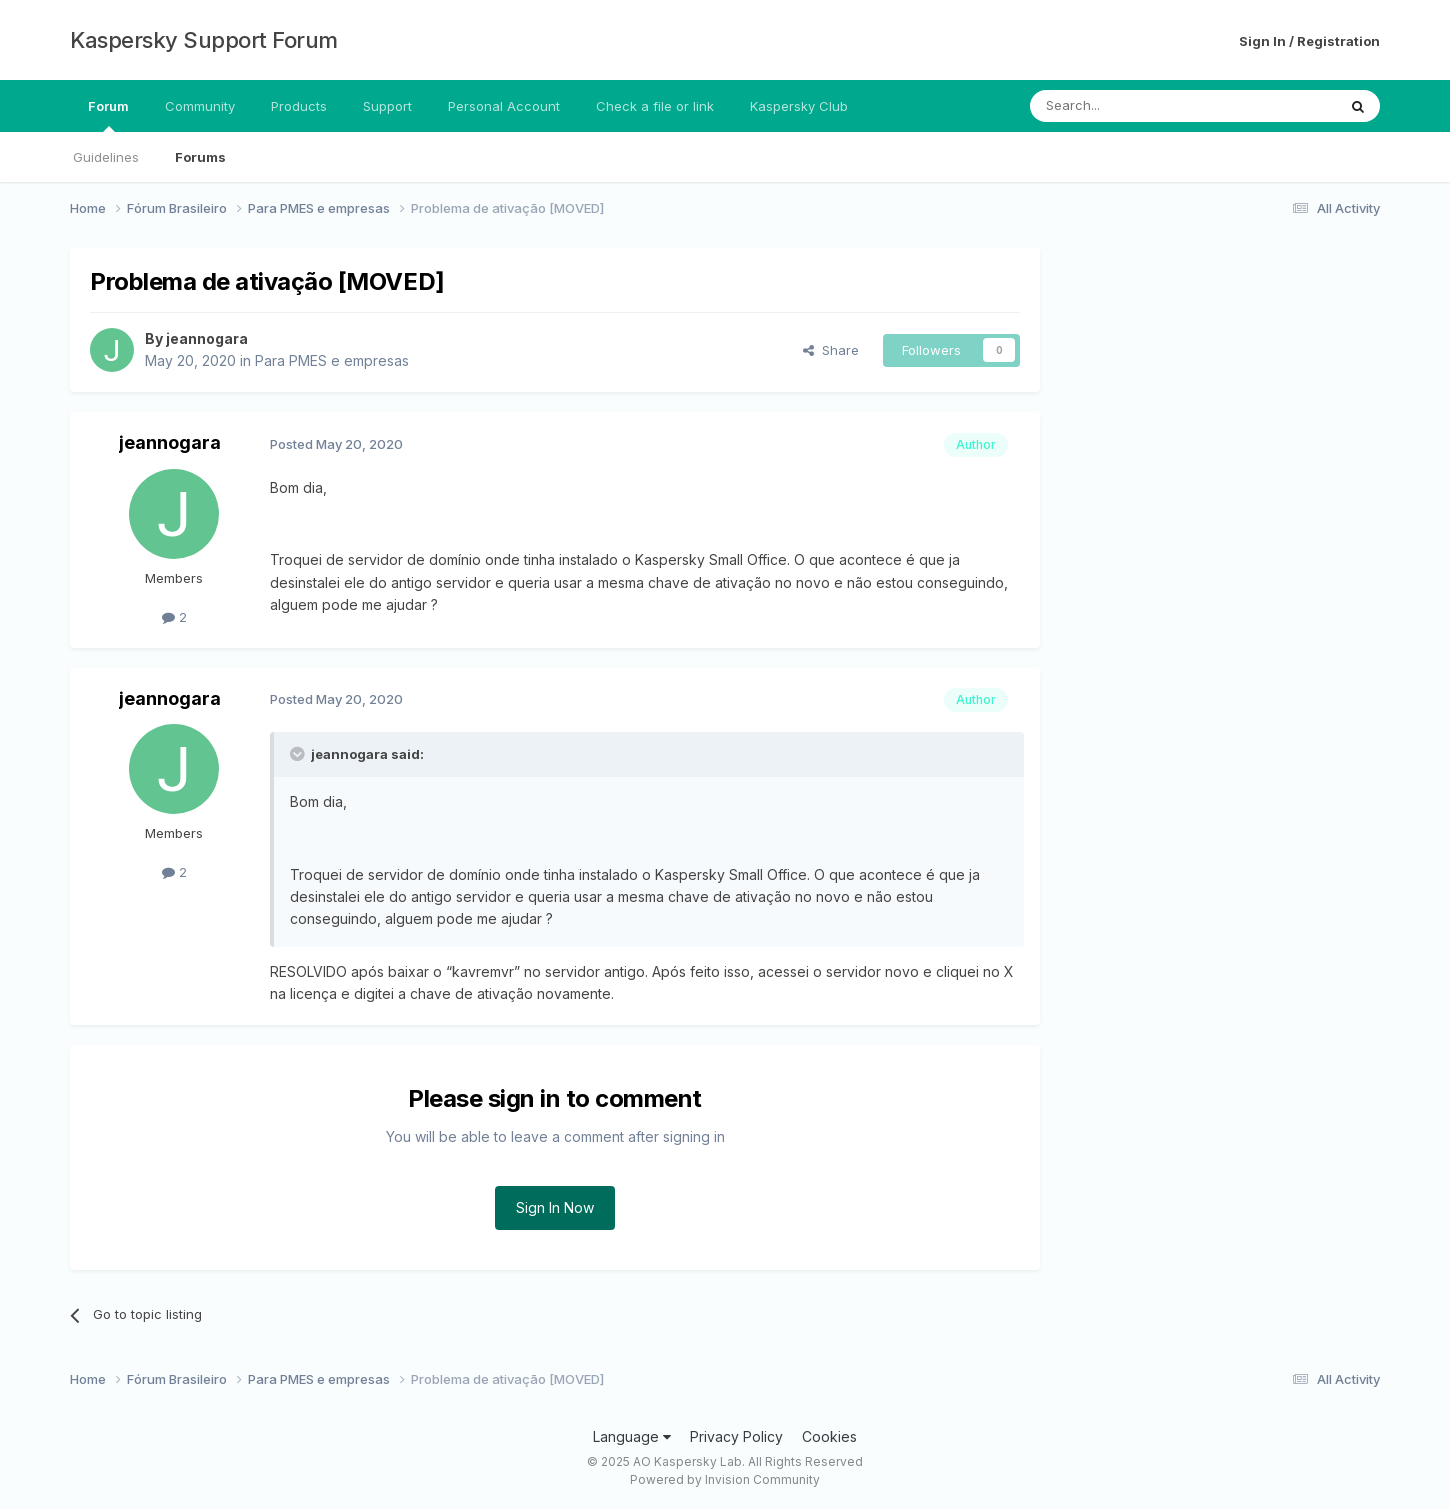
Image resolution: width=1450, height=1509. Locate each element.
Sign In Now (555, 1207)
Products (299, 106)
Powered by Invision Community (725, 1479)
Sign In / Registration (1309, 41)
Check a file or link (655, 106)
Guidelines (106, 157)
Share (831, 350)
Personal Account (504, 106)
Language (632, 1436)
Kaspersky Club (799, 106)
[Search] (1132, 106)
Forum (108, 115)
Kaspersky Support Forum (204, 40)
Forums (200, 157)
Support (387, 106)
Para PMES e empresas (332, 360)
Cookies (829, 1436)
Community (200, 106)
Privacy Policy (736, 1436)
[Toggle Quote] (299, 754)
